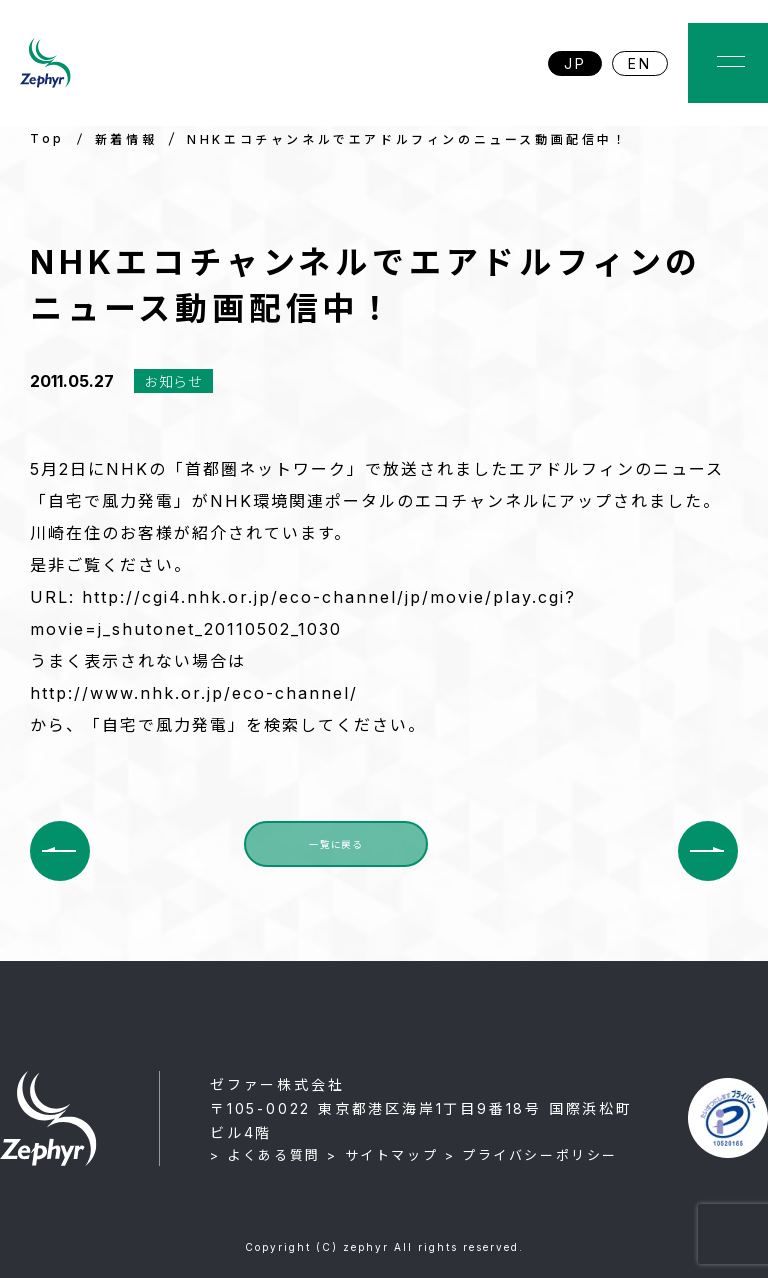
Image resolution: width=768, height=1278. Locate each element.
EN (640, 63)
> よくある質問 (265, 1155)
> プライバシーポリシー (531, 1155)
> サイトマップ (382, 1155)
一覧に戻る (336, 850)
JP (575, 63)
